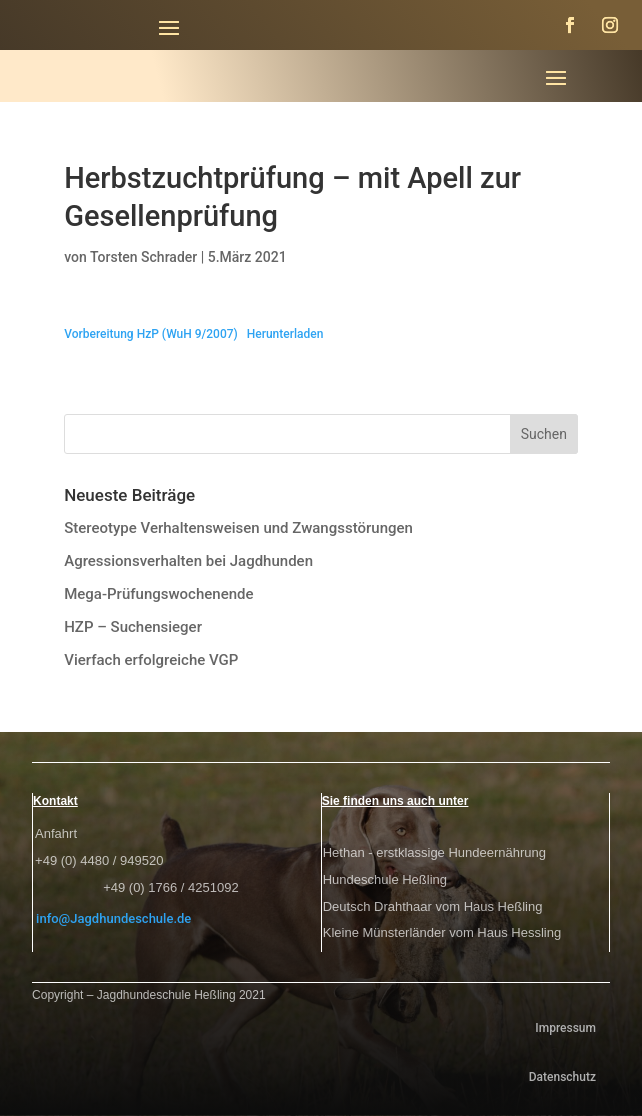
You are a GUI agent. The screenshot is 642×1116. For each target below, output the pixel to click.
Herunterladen (285, 334)
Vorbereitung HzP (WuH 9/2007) (151, 334)
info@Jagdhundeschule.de (113, 918)
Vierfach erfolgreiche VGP (151, 660)
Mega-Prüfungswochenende (158, 594)
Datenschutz (562, 1077)
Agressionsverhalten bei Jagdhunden (188, 561)
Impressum (565, 1028)
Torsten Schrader (143, 257)
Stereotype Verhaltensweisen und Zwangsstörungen (238, 528)
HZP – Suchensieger (133, 627)
